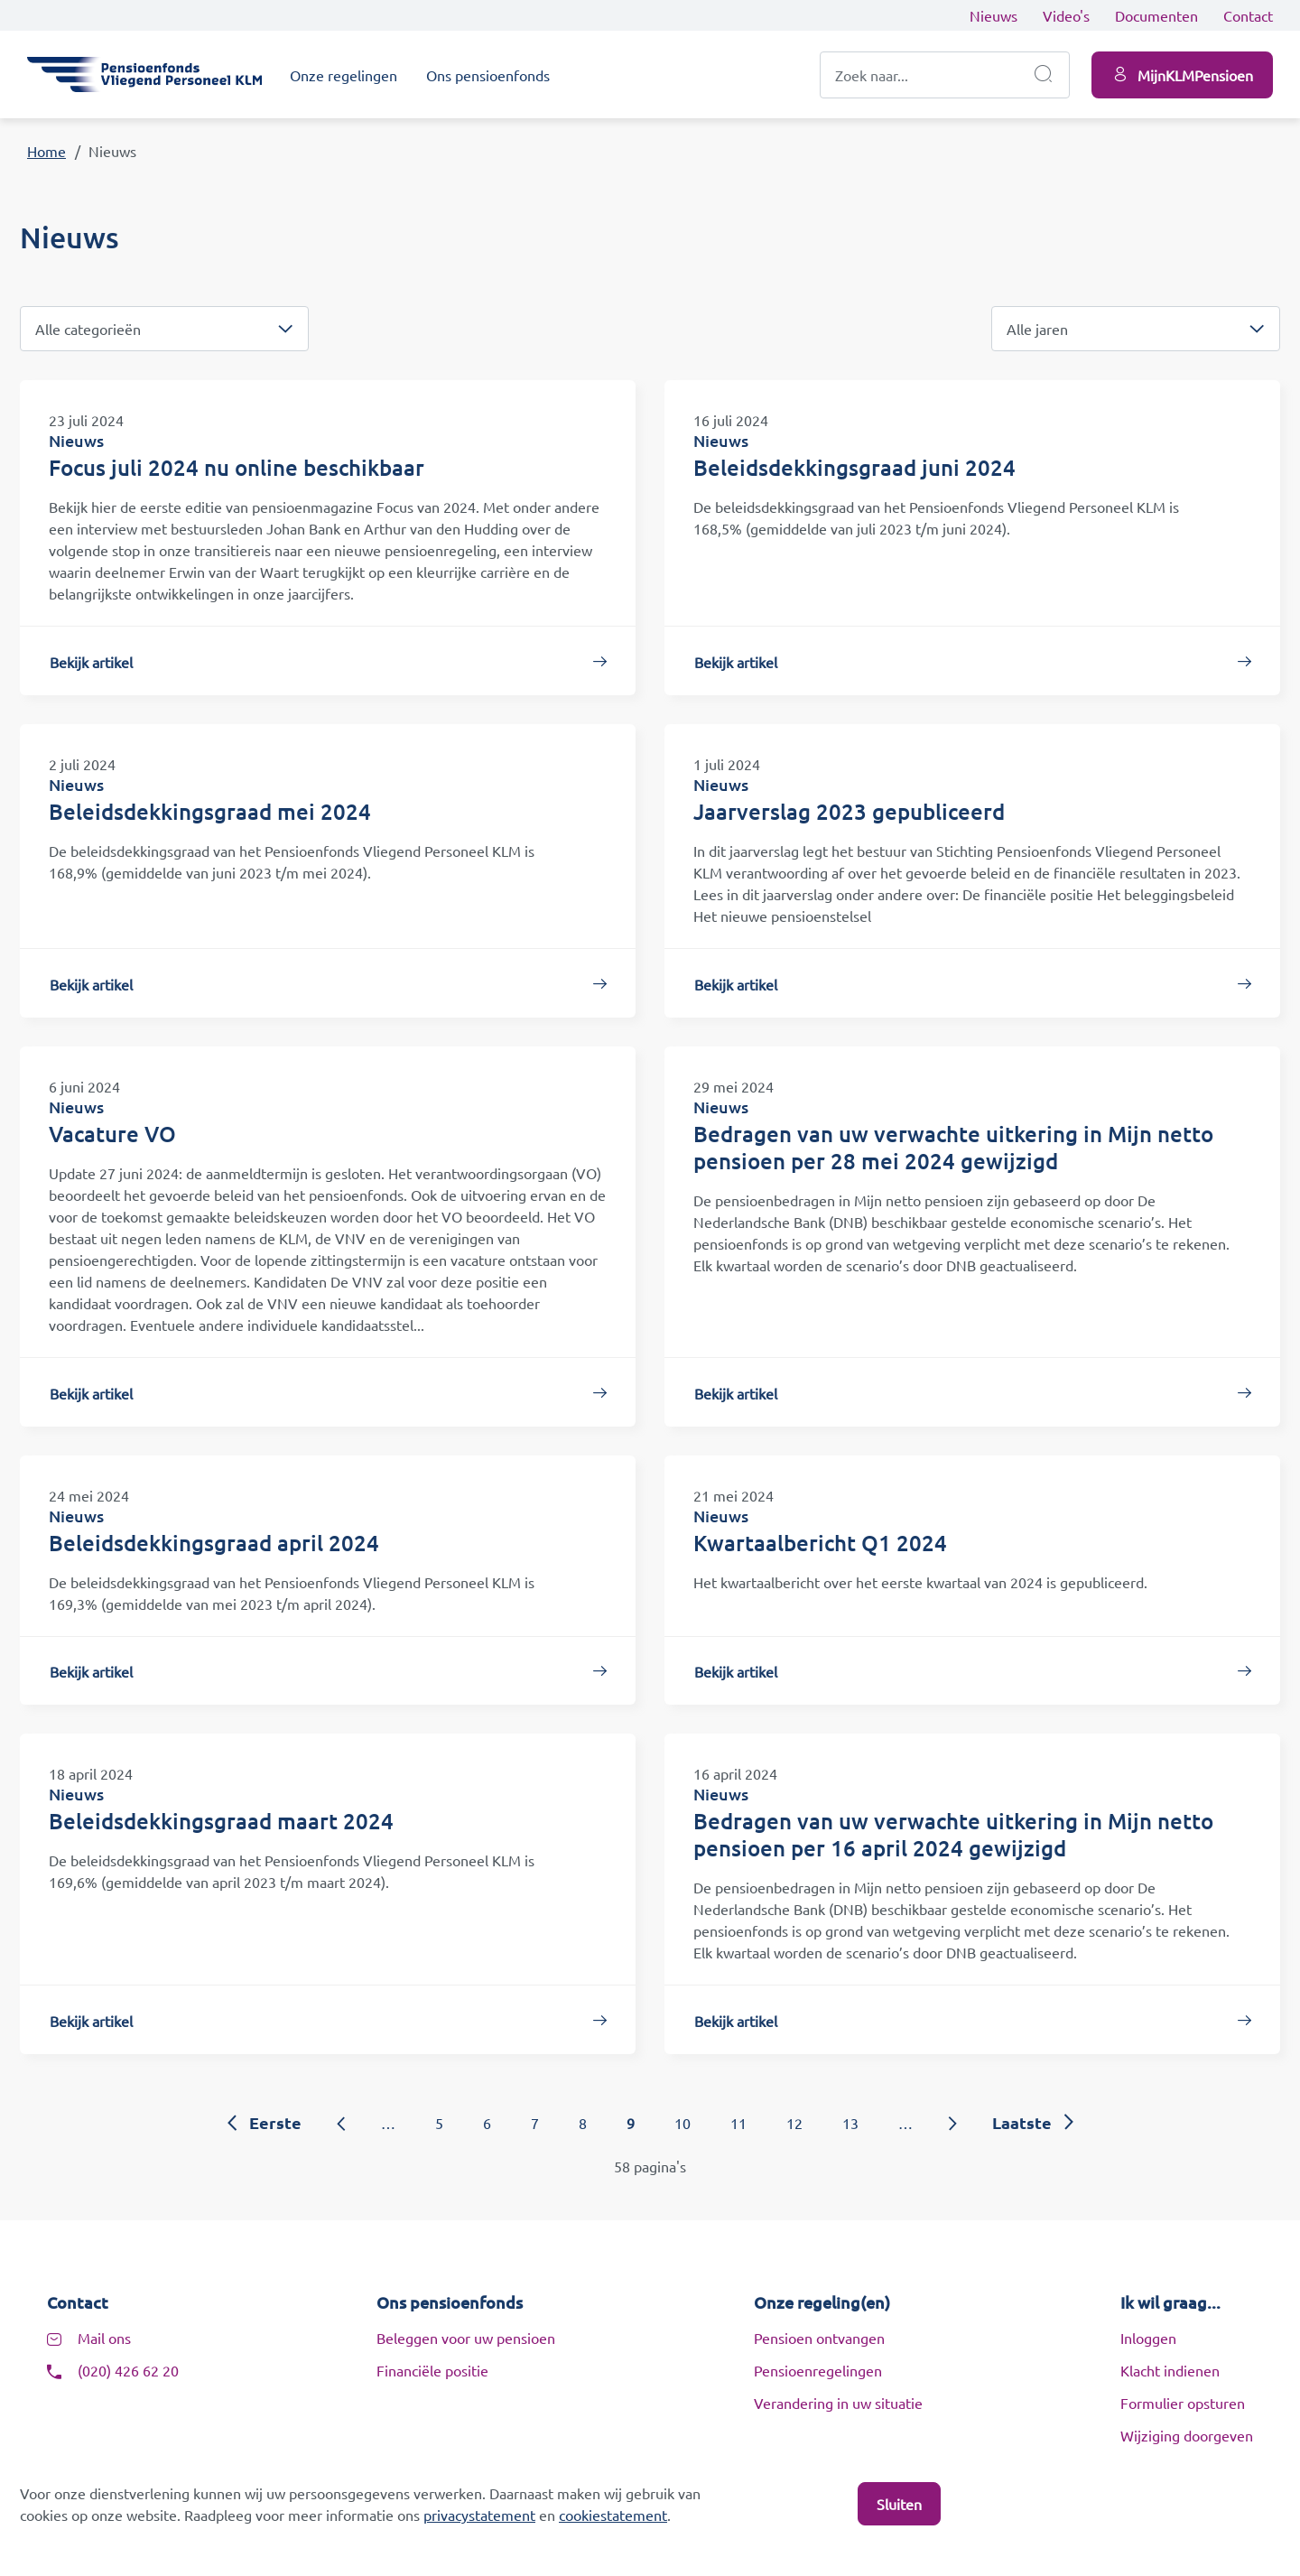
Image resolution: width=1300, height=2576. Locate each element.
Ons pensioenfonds (488, 75)
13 (850, 2123)
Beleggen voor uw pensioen (465, 2338)
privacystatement (479, 2515)
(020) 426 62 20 (128, 2370)
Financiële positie (432, 2370)
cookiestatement (613, 2515)
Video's (1066, 15)
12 (794, 2123)
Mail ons (104, 2338)
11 (738, 2123)
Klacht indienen (1170, 2370)
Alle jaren (1037, 329)
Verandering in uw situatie (838, 2403)
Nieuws (993, 15)
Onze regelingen (343, 75)
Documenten (1156, 15)
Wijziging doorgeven (1186, 2435)
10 (682, 2123)
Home (46, 151)
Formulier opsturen (1182, 2403)
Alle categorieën (88, 329)
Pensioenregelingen (818, 2370)
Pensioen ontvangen (819, 2338)
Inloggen (1148, 2338)
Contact (1248, 15)
